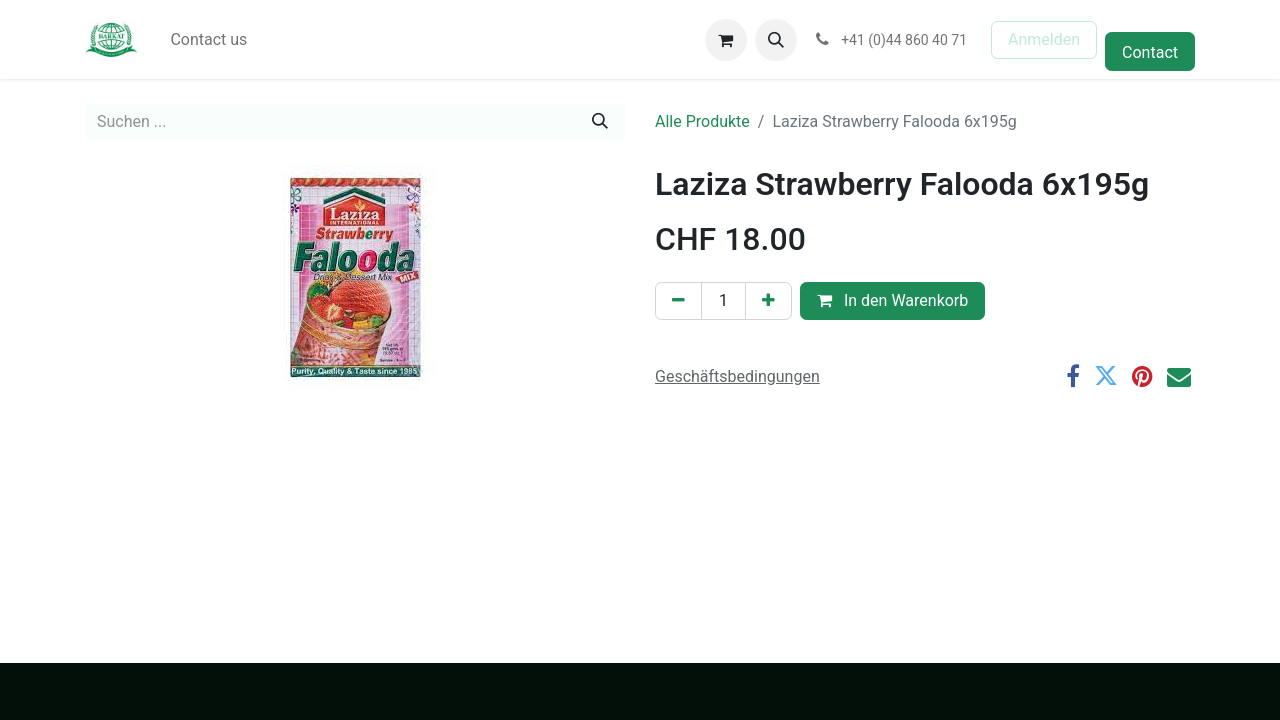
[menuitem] (208, 40)
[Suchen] (600, 122)
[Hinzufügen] (768, 301)
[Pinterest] (1142, 376)
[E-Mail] (1179, 376)
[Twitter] (1106, 376)
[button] (776, 40)
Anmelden (1044, 39)
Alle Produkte (702, 121)
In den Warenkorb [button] (892, 300)
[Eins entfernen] (678, 301)
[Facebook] (1073, 376)
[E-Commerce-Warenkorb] (726, 40)
